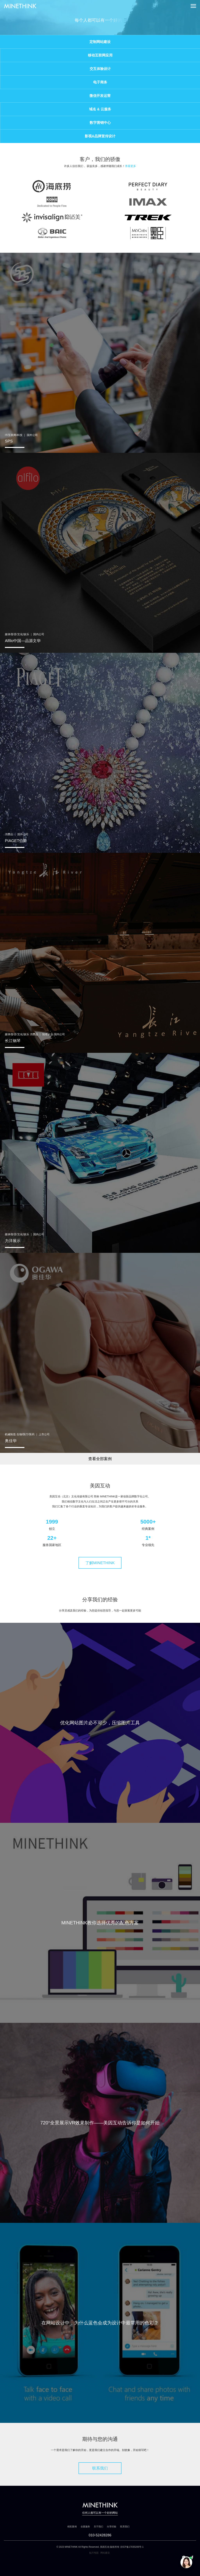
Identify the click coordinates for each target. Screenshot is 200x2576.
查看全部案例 (100, 1459)
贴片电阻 (94, 2552)
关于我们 (98, 2526)
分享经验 (111, 2526)
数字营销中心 (100, 123)
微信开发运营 (100, 96)
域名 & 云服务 (100, 109)
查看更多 (130, 166)
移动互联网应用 (100, 55)
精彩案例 (72, 2526)
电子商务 (100, 82)
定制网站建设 (100, 42)
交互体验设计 (100, 69)
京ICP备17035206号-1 (132, 2547)
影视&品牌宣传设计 (100, 136)
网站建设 (105, 2552)
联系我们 (100, 2468)
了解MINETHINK (100, 1563)
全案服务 (85, 2526)
